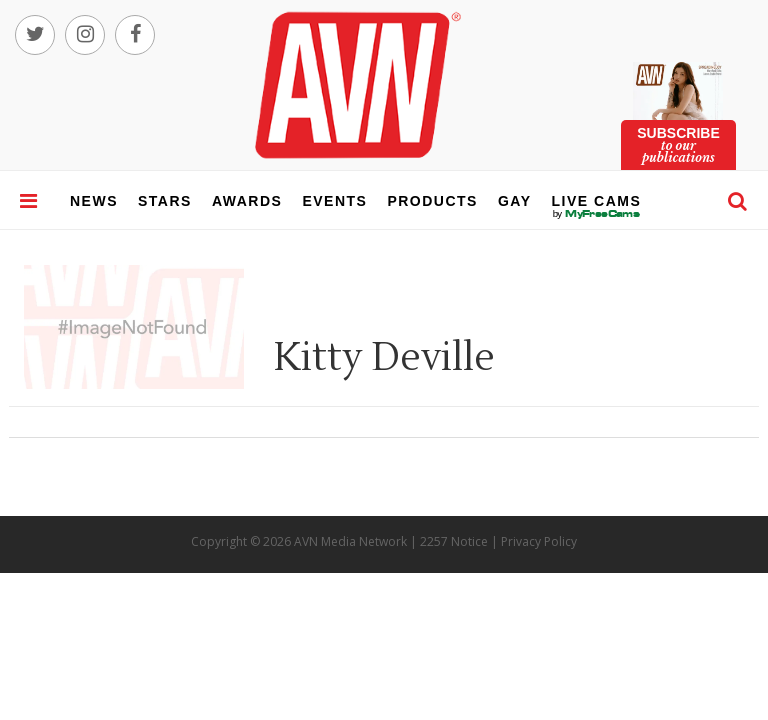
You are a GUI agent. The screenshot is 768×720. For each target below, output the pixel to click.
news (94, 201)
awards (247, 201)
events (334, 201)
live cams (597, 214)
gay (515, 201)
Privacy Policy (539, 541)
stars (165, 201)
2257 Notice (454, 541)
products (432, 201)
